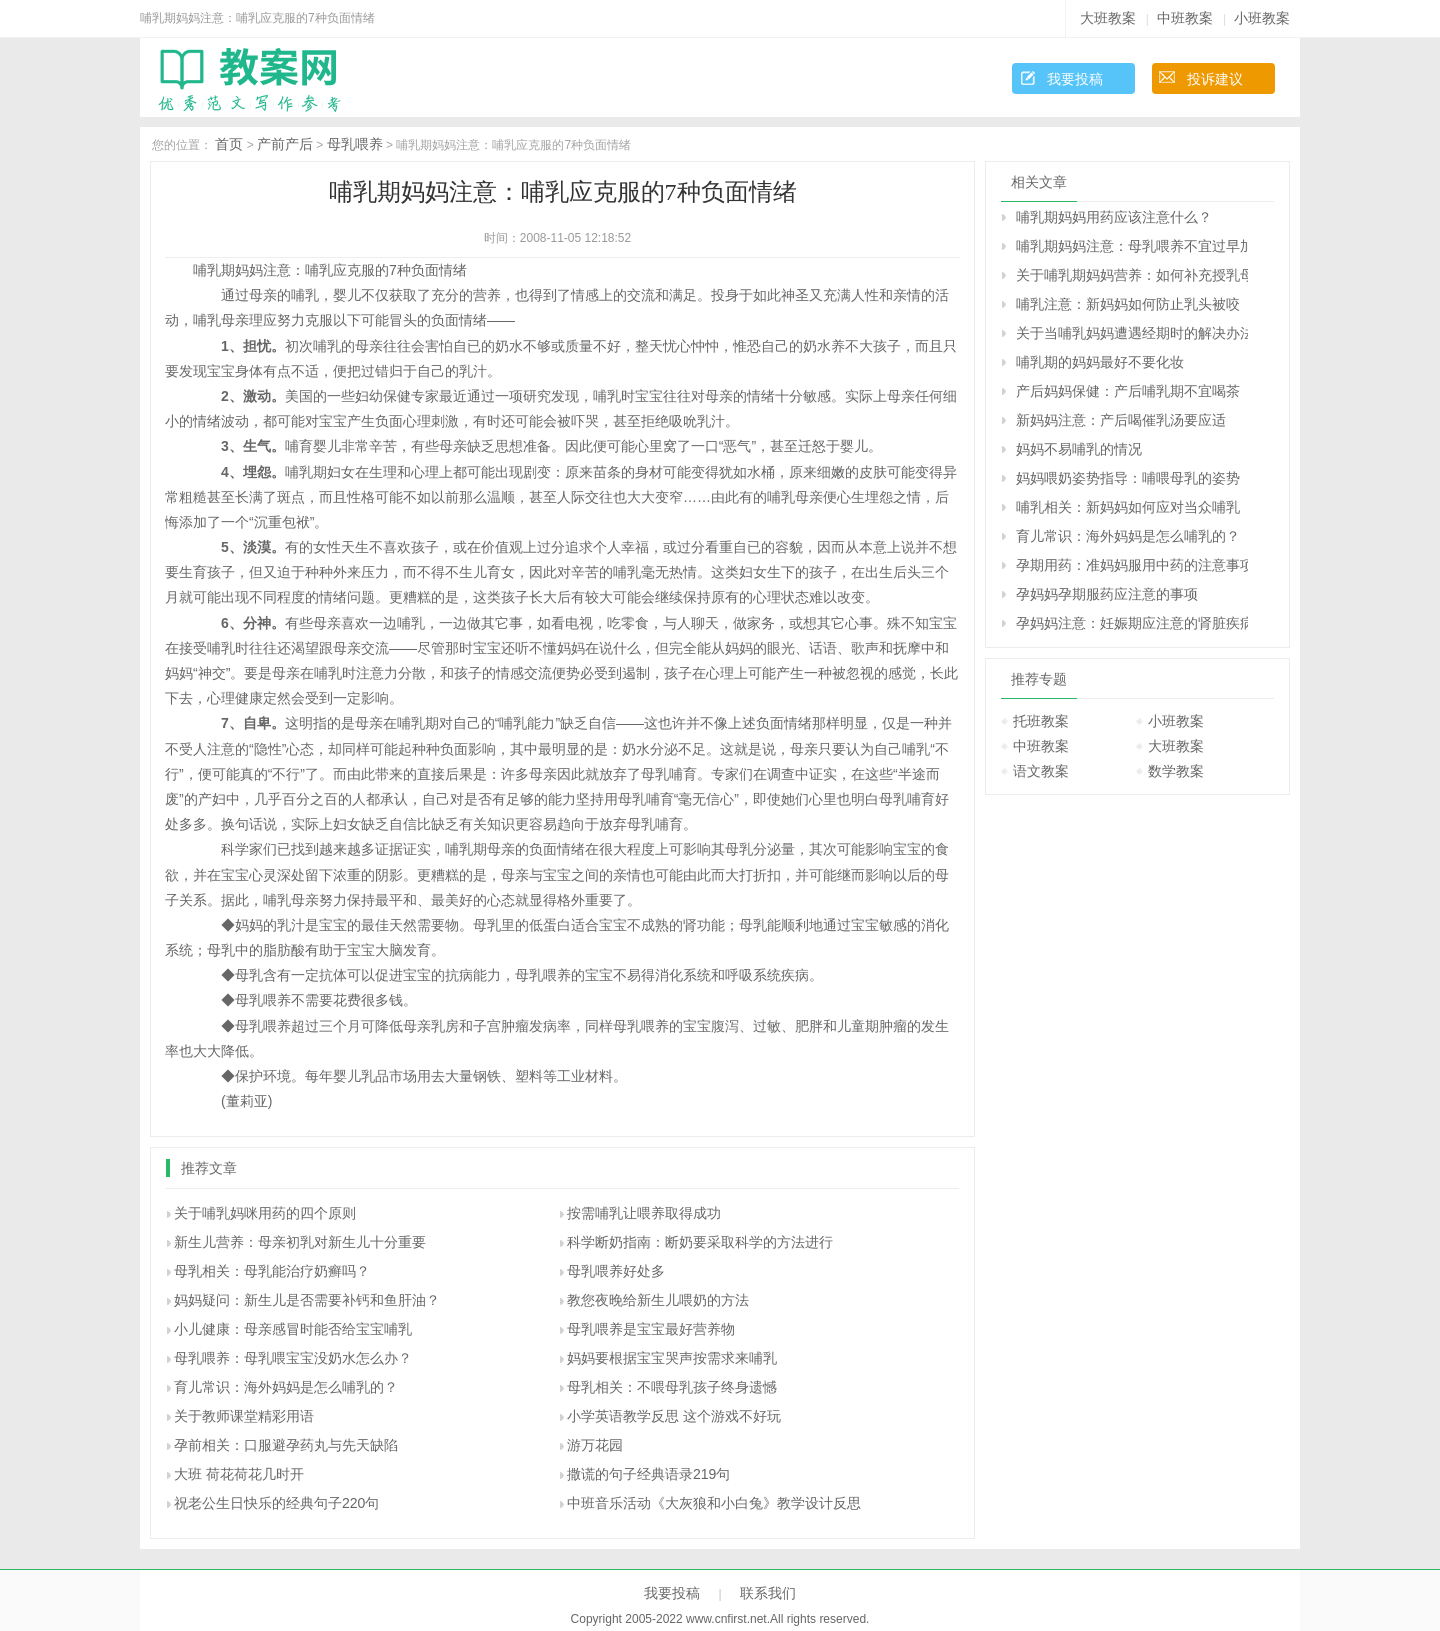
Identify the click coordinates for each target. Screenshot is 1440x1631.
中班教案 (1185, 18)
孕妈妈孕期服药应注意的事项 (1107, 594)
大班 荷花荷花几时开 (239, 1474)
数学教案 (1176, 771)
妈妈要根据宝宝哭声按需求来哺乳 (672, 1358)
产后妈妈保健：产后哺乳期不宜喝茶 (1128, 391)
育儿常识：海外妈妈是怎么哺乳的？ (286, 1387)
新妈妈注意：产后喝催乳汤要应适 (1121, 420)
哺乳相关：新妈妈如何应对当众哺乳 (1128, 507)
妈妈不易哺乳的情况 (1079, 449)
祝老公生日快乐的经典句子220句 (276, 1503)
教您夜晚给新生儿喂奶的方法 (658, 1300)
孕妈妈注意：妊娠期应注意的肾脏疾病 (1132, 623)
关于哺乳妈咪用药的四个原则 (265, 1213)
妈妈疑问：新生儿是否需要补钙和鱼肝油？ (307, 1300)
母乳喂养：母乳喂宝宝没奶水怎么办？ (293, 1358)
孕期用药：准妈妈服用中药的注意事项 (1132, 565)
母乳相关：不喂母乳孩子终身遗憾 (672, 1387)
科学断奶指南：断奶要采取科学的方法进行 (700, 1242)
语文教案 (1041, 771)
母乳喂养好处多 (616, 1271)
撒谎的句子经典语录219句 (648, 1474)
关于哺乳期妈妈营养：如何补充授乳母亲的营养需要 (1132, 275)
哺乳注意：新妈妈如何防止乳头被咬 (1128, 304)
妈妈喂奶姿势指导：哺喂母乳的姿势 (1128, 478)
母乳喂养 (355, 144)
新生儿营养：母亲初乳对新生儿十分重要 (300, 1242)
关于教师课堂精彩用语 (244, 1416)
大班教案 (1108, 18)
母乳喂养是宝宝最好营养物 (651, 1329)
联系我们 (768, 1593)
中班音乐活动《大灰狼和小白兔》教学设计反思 (714, 1503)
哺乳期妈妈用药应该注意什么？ (1114, 217)
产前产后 (285, 144)
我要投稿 (1075, 79)
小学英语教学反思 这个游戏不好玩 (674, 1416)
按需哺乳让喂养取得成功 (644, 1213)
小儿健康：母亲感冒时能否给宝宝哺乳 (293, 1329)
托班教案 (1041, 721)
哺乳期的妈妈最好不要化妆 (1100, 362)
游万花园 (595, 1445)
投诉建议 (1215, 79)
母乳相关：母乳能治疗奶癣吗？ (272, 1271)
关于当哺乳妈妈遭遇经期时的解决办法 (1132, 333)
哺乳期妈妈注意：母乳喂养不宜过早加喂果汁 (1132, 246)
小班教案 (1262, 18)
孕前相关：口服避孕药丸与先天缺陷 (286, 1445)
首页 (229, 144)
